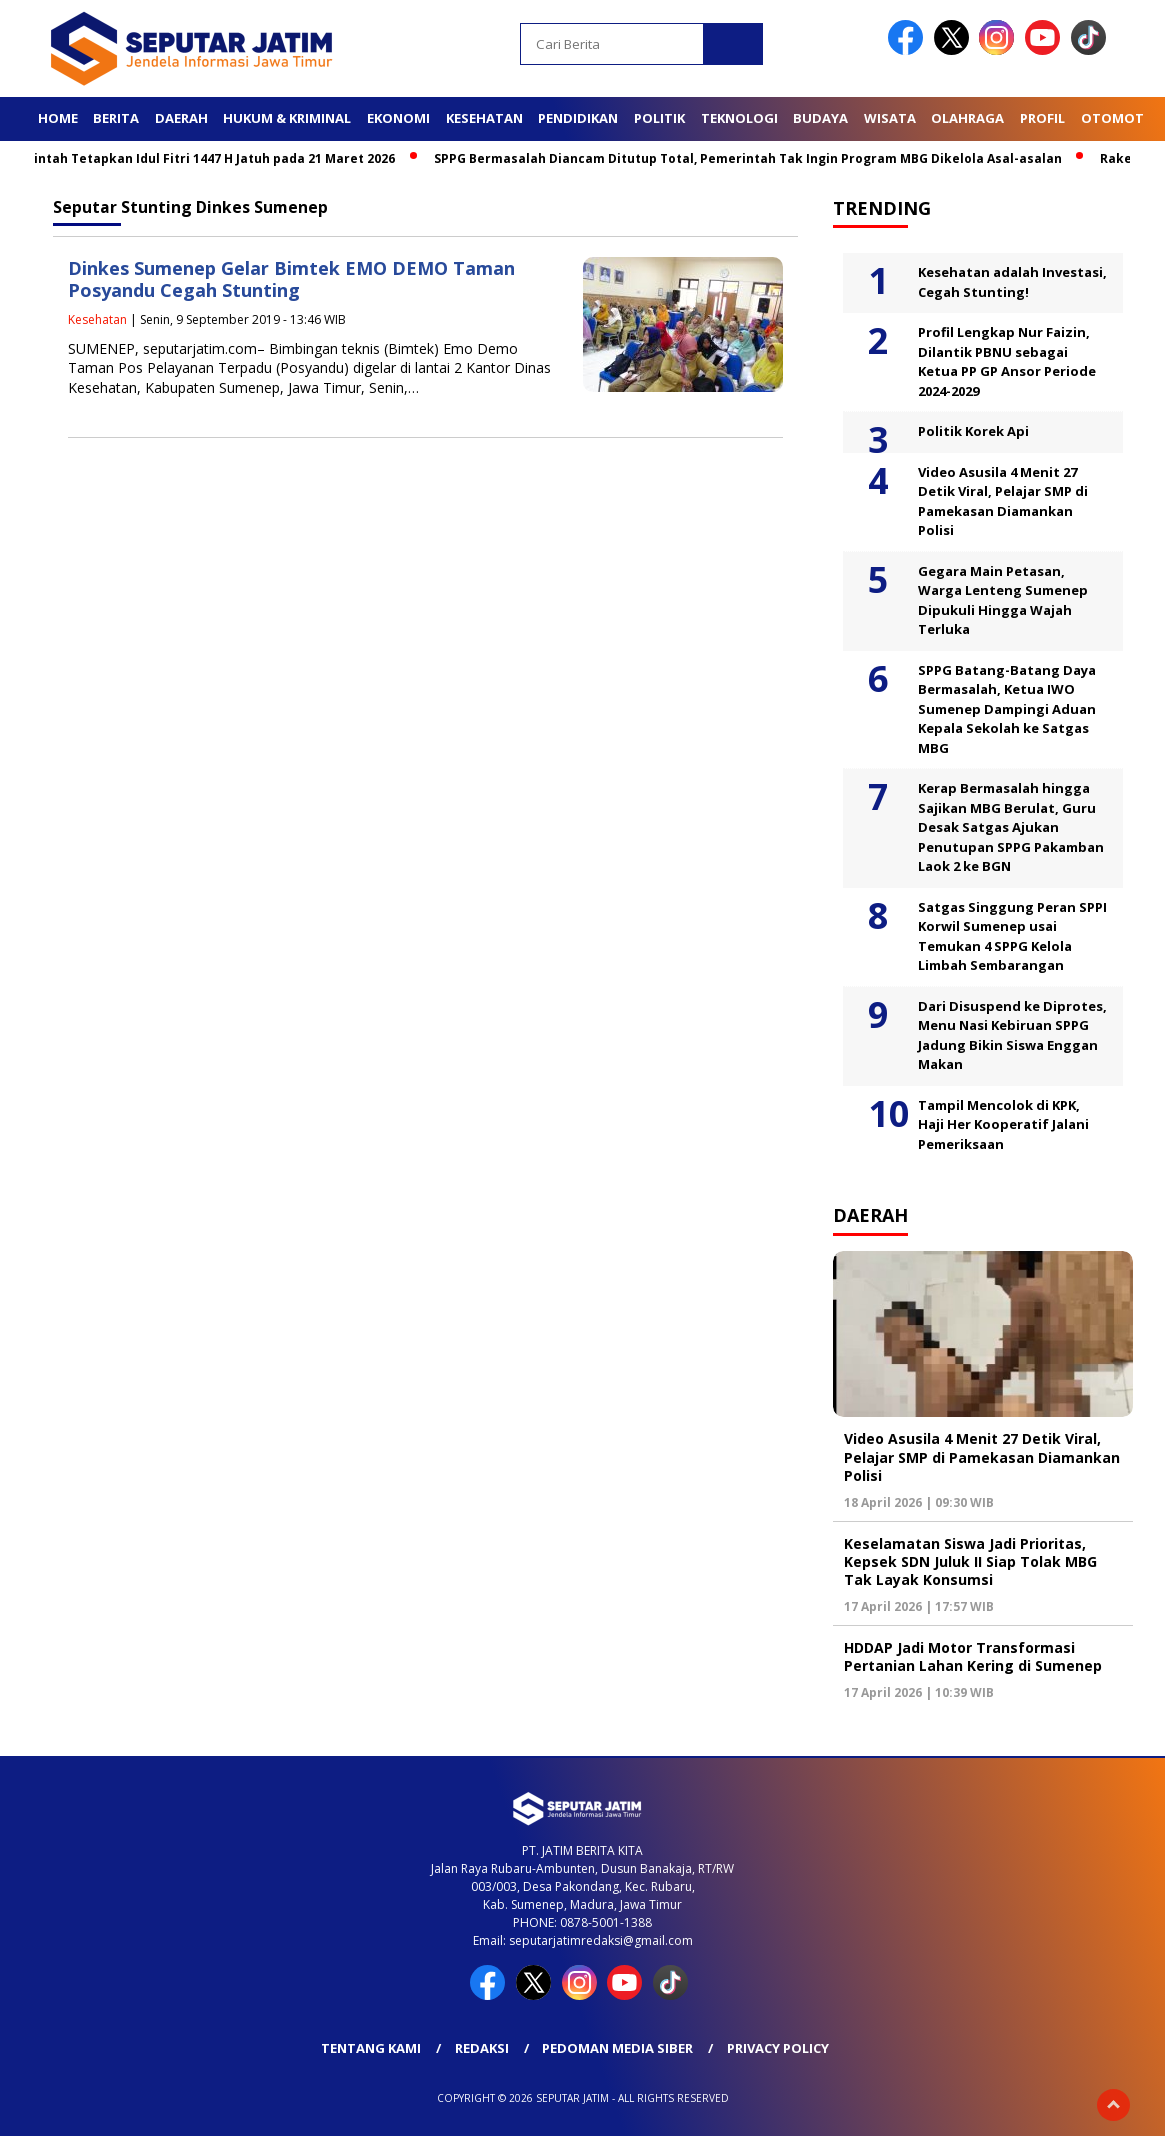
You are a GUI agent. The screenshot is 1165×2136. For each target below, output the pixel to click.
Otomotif (1118, 118)
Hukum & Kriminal (287, 118)
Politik (659, 118)
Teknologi (739, 118)
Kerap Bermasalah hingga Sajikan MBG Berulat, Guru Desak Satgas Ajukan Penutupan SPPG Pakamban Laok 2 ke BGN (1011, 827)
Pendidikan (578, 118)
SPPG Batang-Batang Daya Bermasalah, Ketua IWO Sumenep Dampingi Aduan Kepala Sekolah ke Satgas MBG (1007, 709)
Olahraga (967, 118)
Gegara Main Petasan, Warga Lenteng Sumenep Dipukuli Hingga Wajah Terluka (1003, 600)
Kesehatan (484, 118)
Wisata (890, 118)
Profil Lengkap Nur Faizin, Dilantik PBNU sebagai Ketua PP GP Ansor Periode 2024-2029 (1007, 361)
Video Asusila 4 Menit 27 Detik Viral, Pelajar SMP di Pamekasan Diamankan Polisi (1003, 501)
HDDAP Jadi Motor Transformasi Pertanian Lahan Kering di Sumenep (973, 1656)
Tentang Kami (371, 2048)
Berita (116, 118)
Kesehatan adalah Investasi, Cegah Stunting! (1012, 282)
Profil (1042, 118)
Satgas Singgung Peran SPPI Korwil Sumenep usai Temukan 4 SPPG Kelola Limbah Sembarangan (1012, 936)
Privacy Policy (778, 2048)
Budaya (820, 118)
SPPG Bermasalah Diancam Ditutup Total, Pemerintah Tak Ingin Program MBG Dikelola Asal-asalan (754, 158)
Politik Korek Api (973, 431)
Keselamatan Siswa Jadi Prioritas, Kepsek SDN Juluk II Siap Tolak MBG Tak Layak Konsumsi (970, 1561)
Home (58, 118)
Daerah (181, 118)
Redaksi (482, 2048)
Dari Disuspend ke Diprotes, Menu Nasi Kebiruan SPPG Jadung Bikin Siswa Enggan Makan (1012, 1035)
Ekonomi (398, 118)
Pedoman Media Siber (617, 2048)
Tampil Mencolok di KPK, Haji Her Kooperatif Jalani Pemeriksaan (1003, 1124)
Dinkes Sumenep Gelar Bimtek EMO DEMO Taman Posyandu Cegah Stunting (291, 279)
